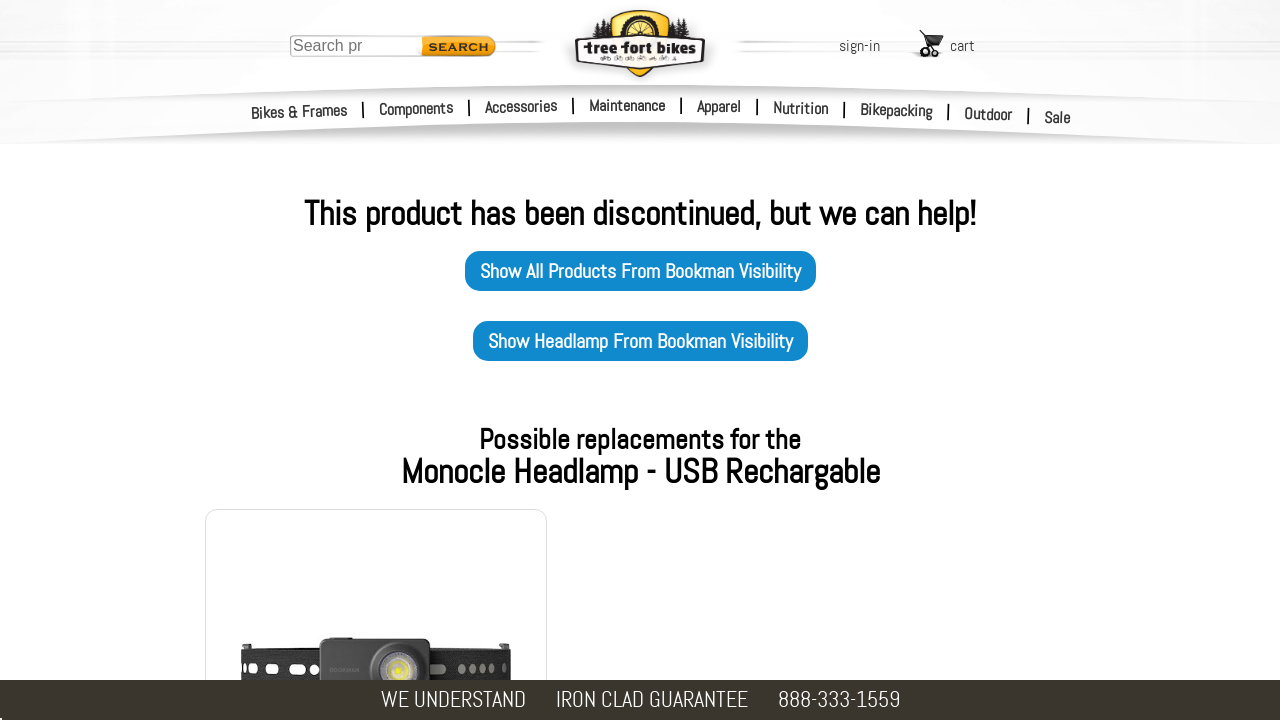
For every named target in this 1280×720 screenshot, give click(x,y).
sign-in (859, 45)
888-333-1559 (839, 699)
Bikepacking (896, 110)
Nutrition (800, 108)
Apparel (719, 106)
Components (416, 108)
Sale (1057, 118)
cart (962, 45)
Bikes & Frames (299, 112)
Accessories (521, 106)
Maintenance (627, 105)
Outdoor (988, 114)
